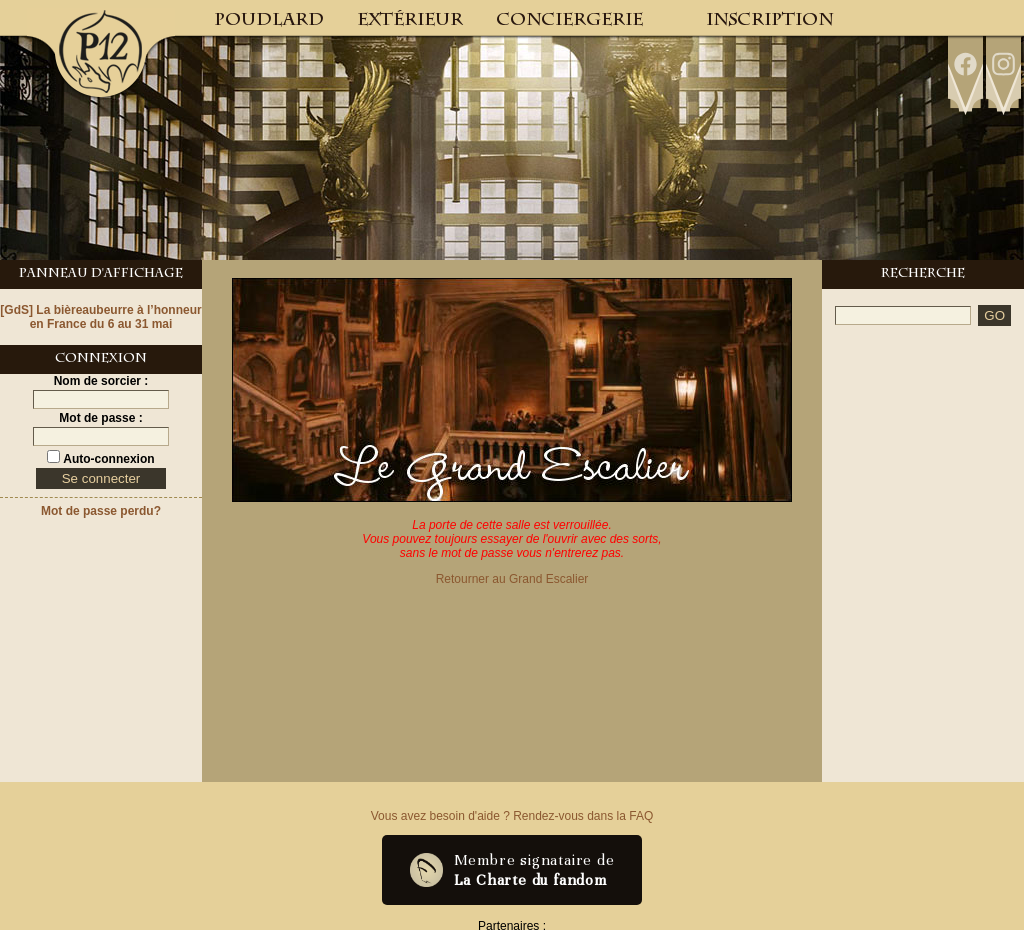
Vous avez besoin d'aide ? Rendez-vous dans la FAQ (512, 816)
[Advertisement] (923, 404)
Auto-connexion (107, 459)
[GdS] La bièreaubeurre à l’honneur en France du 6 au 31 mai (100, 317)
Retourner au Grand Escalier (512, 579)
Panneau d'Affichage (101, 275)
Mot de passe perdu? (101, 511)
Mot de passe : (100, 418)
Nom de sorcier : (101, 381)
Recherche (923, 275)
